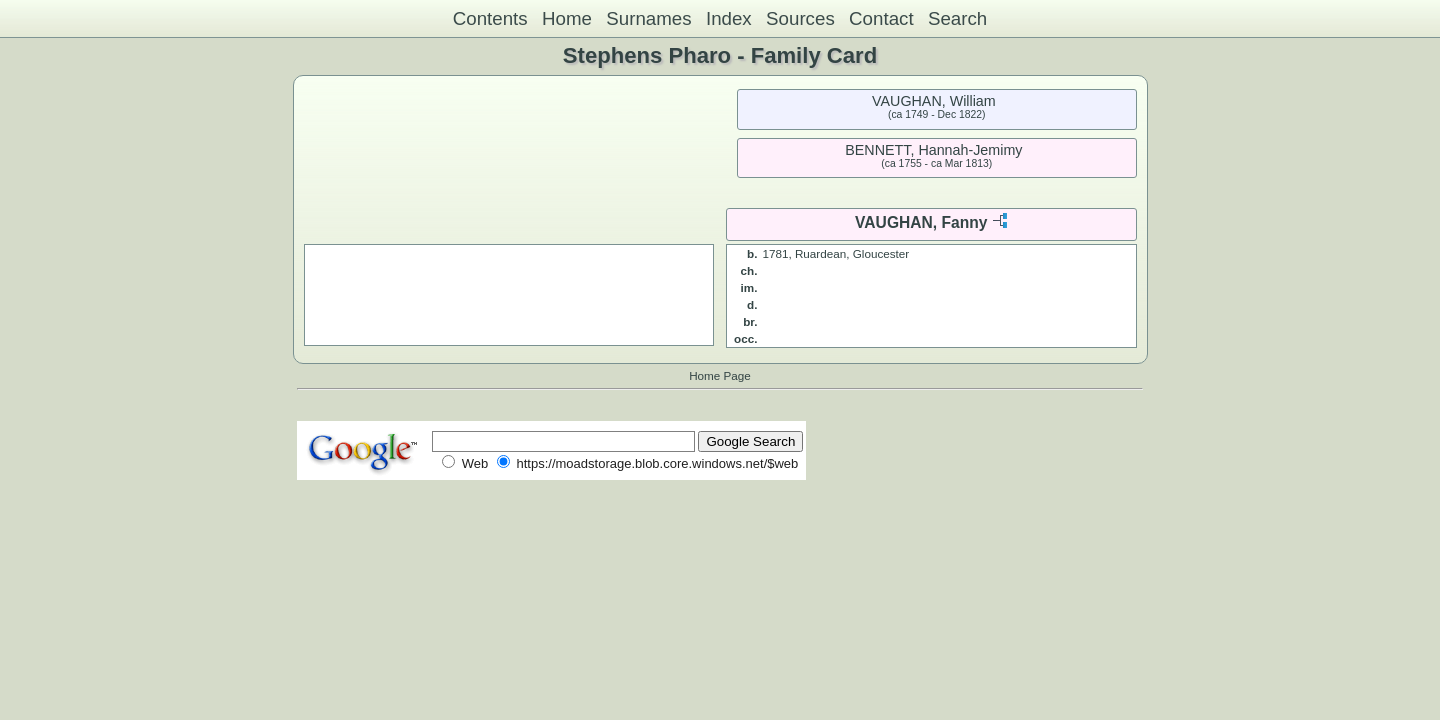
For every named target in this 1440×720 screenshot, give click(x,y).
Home (567, 18)
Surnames (648, 18)
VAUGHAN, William (934, 101)
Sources (800, 18)
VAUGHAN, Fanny (921, 222)
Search (957, 18)
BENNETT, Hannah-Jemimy (933, 150)
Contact (881, 18)
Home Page (720, 375)
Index (729, 18)
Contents (490, 18)
